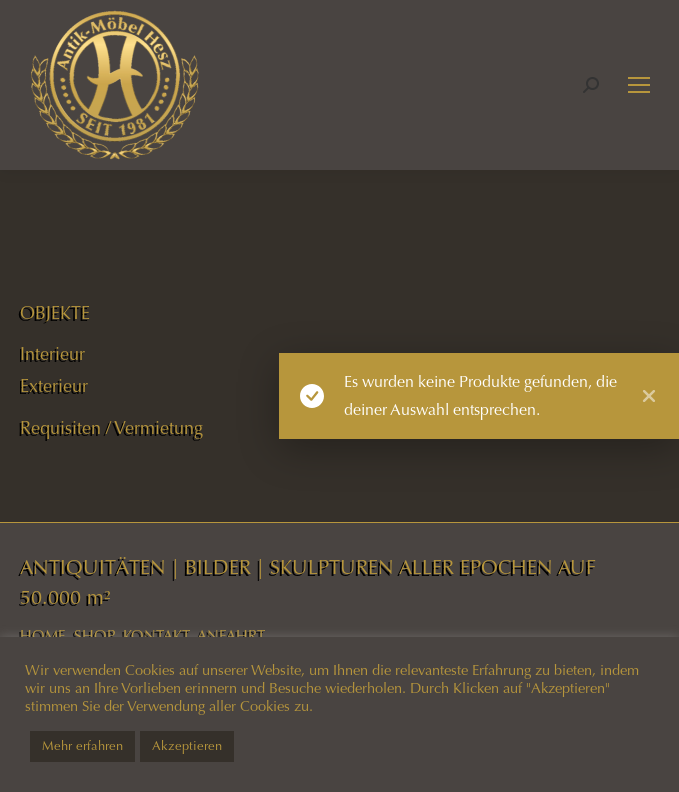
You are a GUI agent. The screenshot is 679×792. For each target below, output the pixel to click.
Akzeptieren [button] (187, 746)
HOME (43, 636)
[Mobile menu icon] (639, 85)
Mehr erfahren (82, 746)
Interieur (52, 354)
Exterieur (54, 386)
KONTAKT (156, 636)
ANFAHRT (231, 636)
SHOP (94, 636)
